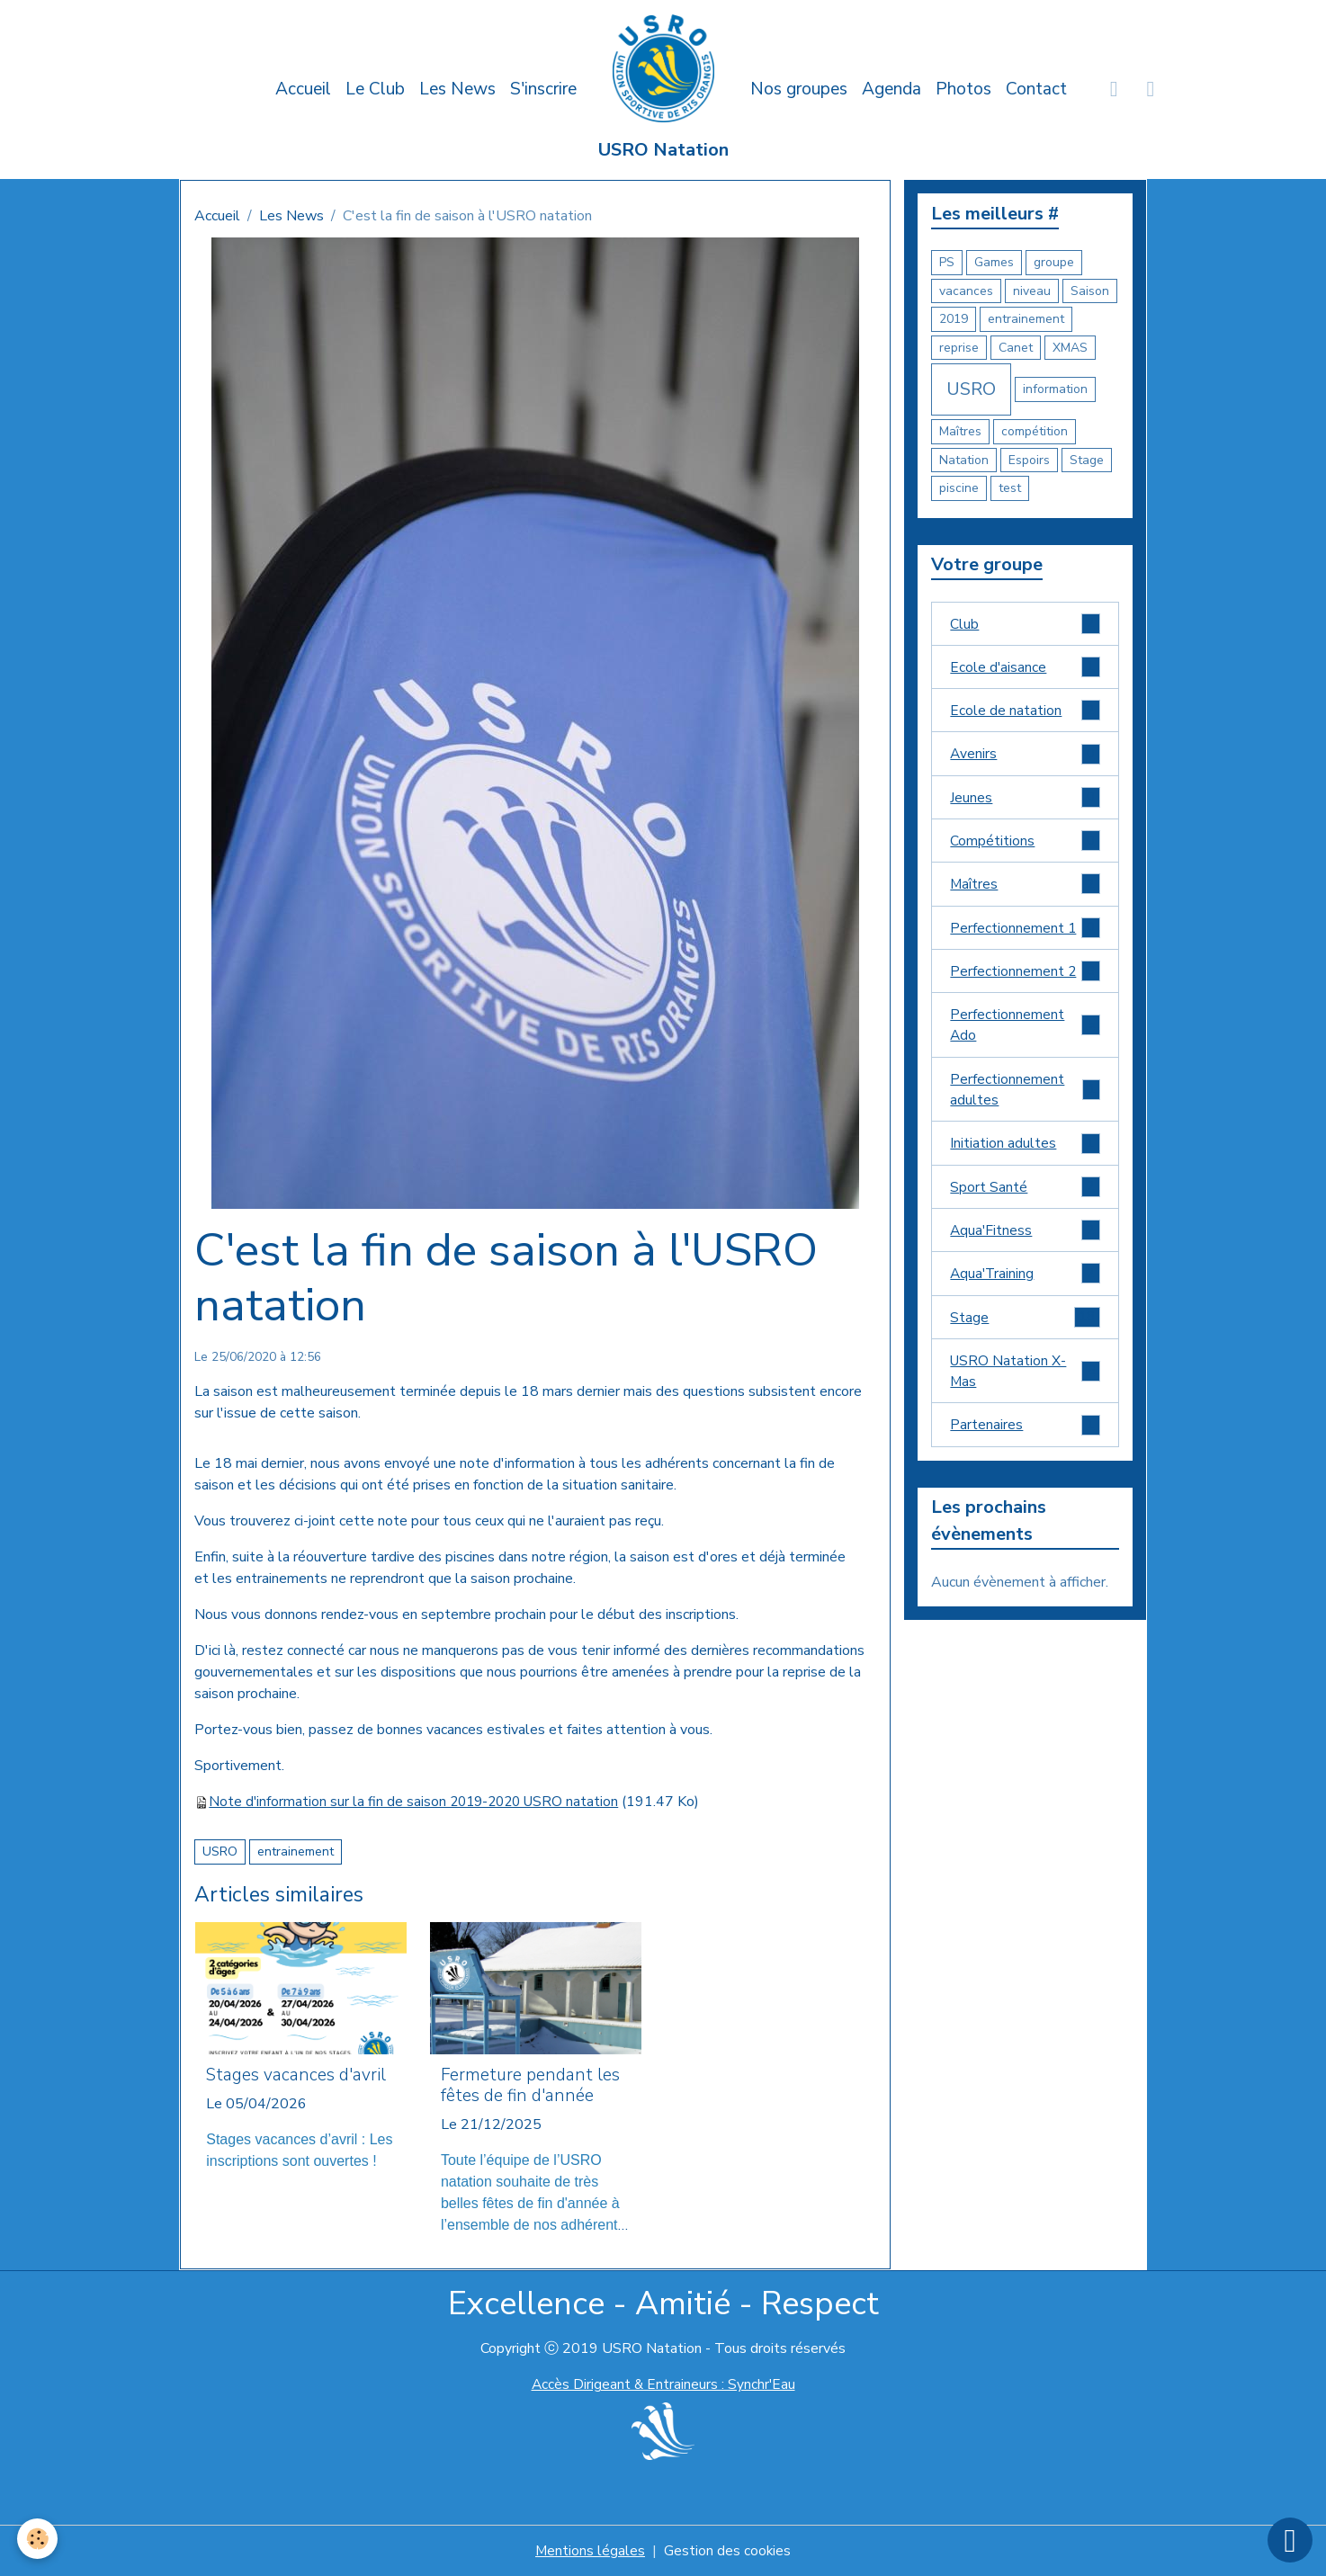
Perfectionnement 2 (1024, 976)
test (1010, 487)
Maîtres (960, 431)
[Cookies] (38, 2538)
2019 (953, 318)
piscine (959, 487)
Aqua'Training (1024, 1284)
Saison (1090, 291)
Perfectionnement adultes (1024, 1097)
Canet (1016, 347)
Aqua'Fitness (1024, 1240)
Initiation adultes (1024, 1151)
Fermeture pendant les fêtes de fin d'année (530, 2085)
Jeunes (1024, 800)
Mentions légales (589, 2551)
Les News (457, 89)
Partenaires (1024, 1437)
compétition (1034, 431)
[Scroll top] (1290, 2540)
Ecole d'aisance (1024, 667)
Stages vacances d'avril (296, 2075)
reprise (959, 347)
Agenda (891, 89)
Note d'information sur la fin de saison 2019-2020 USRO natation (418, 1801)
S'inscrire (543, 89)
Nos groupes (798, 89)
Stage (1087, 460)
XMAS (1070, 347)
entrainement (295, 1851)
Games (994, 262)
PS (946, 262)
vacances (966, 291)
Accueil (303, 89)
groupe (1054, 262)
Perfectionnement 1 (1024, 932)
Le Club (375, 89)
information (1055, 389)
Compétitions (1024, 844)
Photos (963, 89)
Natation (964, 460)
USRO (219, 1851)
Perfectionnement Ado (1024, 1031)
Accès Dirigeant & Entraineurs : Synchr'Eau (663, 2384)
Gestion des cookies (728, 2551)
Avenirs (1024, 756)
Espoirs (1029, 460)
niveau (1032, 291)
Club (1024, 623)
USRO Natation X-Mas (1024, 1383)
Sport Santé (1024, 1195)
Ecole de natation (1024, 712)
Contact (1036, 89)
